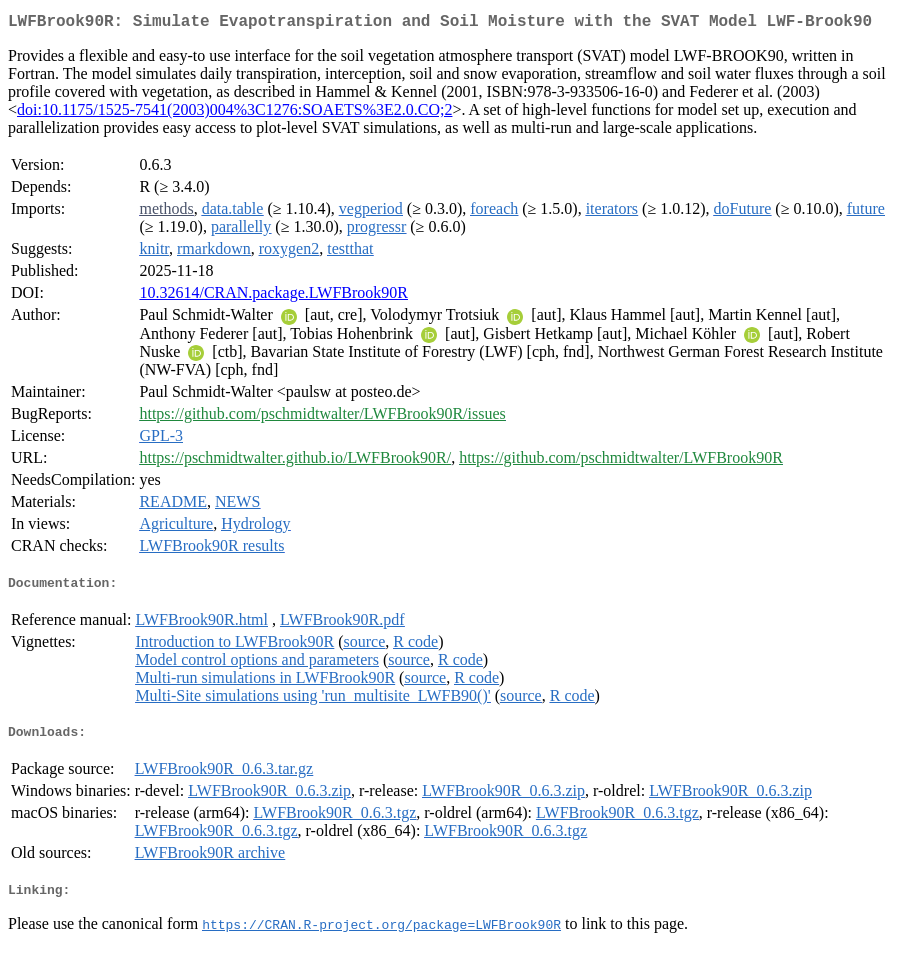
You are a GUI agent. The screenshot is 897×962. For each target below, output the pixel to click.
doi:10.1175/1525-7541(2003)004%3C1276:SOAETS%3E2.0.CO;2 (234, 113)
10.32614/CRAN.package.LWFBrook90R (273, 296)
